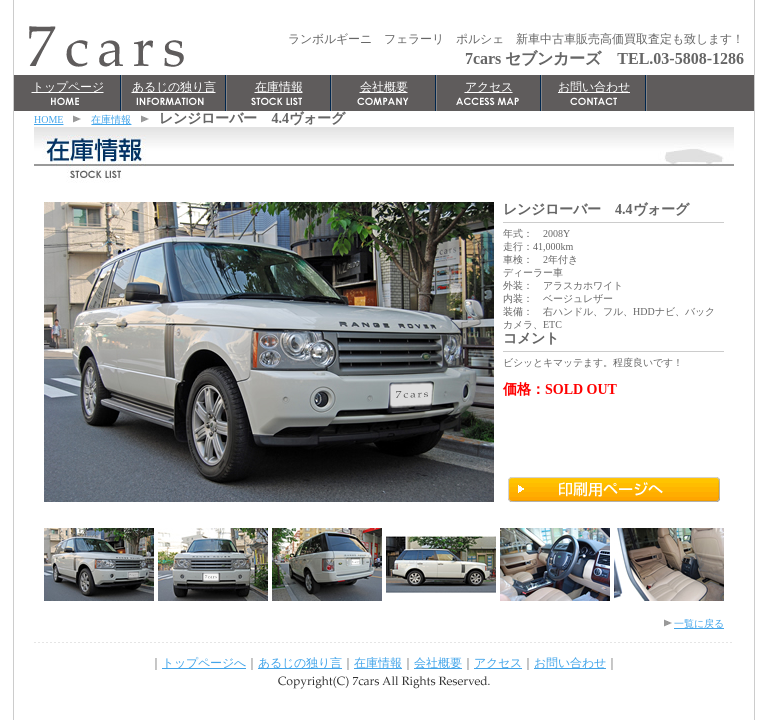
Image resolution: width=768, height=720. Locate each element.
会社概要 (384, 87)
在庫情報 (279, 87)
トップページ (68, 87)
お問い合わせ (594, 87)
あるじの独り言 (174, 87)
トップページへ (204, 663)
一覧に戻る (699, 623)
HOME (48, 119)
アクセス (489, 87)
